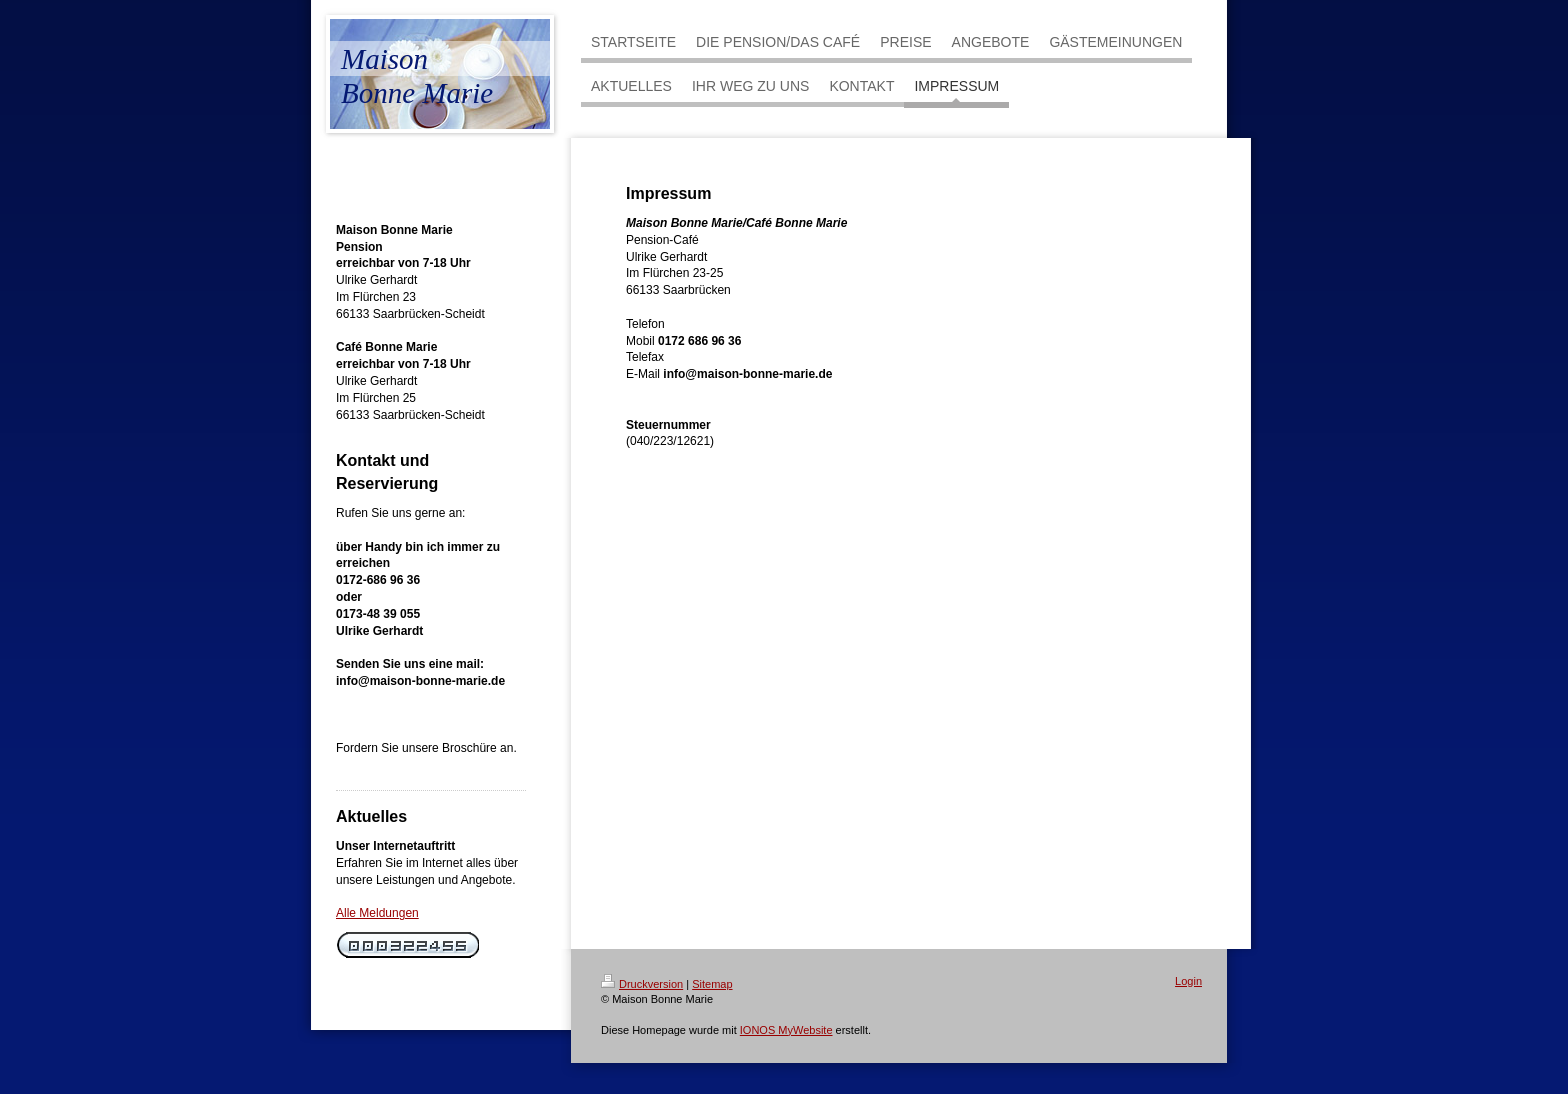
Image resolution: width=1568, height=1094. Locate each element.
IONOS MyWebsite (786, 1030)
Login (1188, 981)
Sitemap (712, 984)
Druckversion (642, 984)
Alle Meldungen (377, 913)
